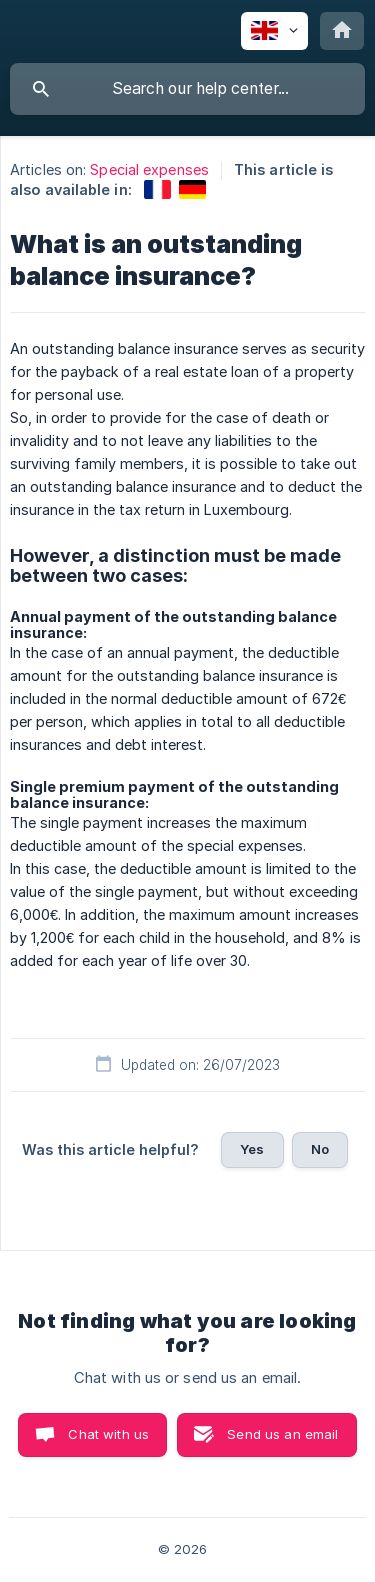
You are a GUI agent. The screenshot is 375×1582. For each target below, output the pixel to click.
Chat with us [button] (108, 1434)
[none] (274, 31)
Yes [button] (252, 1149)
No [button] (320, 1149)
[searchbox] (187, 89)
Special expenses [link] (149, 169)
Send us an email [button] (282, 1434)
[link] (157, 189)
